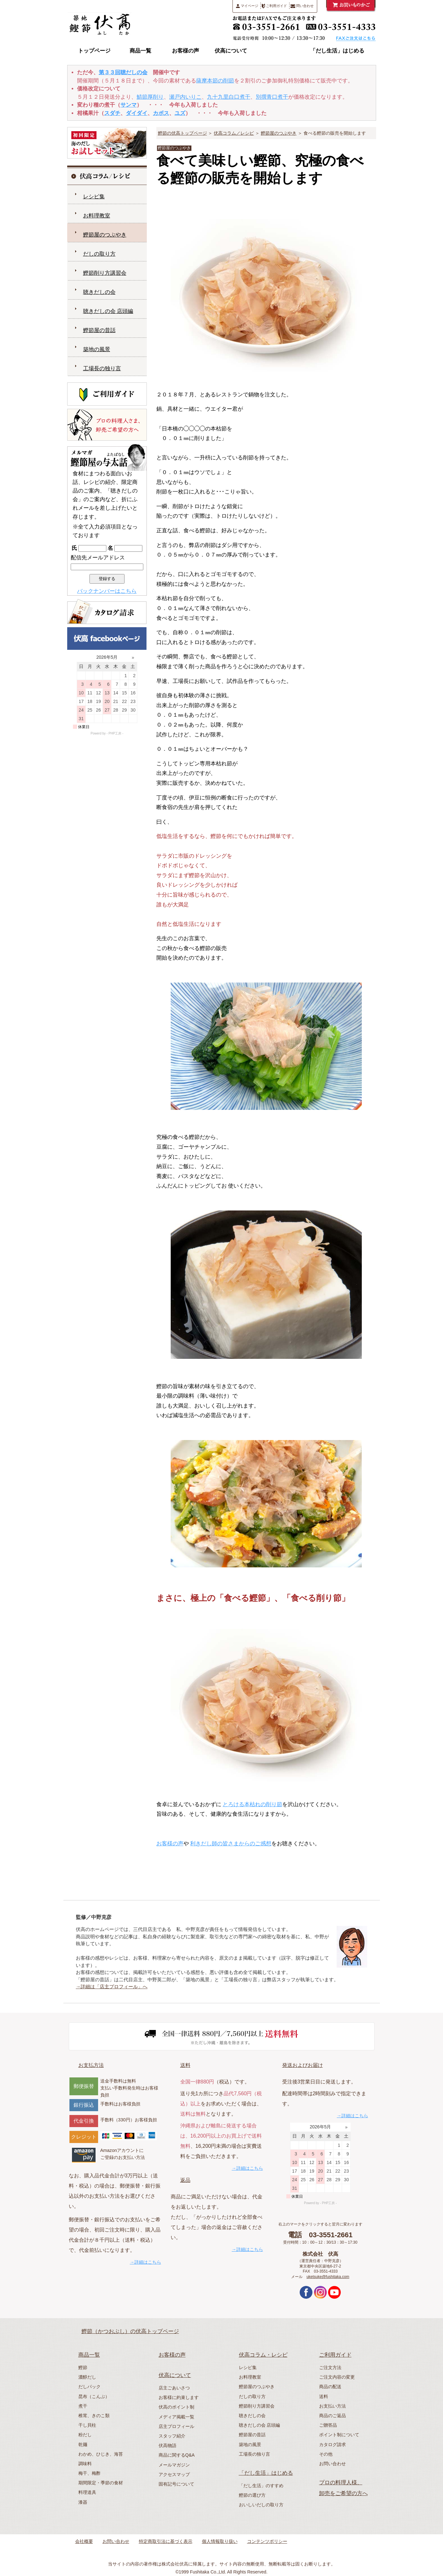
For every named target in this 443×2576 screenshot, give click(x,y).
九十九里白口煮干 (228, 97)
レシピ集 (94, 197)
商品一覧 (140, 51)
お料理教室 (96, 216)
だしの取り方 (99, 254)
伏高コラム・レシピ (263, 2355)
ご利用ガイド (274, 6)
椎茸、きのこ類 (94, 2415)
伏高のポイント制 (176, 2406)
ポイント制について (339, 2434)
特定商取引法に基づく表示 (165, 2541)
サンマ (128, 105)
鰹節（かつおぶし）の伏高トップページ (130, 2331)
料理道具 (87, 2492)
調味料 (85, 2463)
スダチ (112, 113)
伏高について (231, 51)
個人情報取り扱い (220, 2541)
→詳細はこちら (145, 2262)
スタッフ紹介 (172, 2435)
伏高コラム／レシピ (234, 133)
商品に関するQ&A (177, 2455)
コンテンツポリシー (267, 2541)
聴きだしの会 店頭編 (108, 311)
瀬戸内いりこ (185, 97)
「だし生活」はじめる (337, 51)
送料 (185, 2065)
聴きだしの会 (99, 292)
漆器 (82, 2502)
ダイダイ (136, 113)
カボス (161, 113)
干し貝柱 (87, 2425)
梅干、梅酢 (89, 2473)
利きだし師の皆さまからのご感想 (230, 1844)
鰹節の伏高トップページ (182, 133)
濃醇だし (87, 2377)
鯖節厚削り (150, 97)
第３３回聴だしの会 (123, 72)
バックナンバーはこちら (107, 591)
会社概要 (84, 2541)
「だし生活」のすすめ (261, 2485)
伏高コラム (276, 51)
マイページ (247, 6)
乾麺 (82, 2444)
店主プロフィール (176, 2426)
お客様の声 (185, 51)
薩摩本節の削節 (215, 81)
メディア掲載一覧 (176, 2416)
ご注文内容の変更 (337, 2377)
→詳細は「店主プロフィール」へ (111, 1986)
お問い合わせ (332, 2463)
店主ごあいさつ (174, 2387)
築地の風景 (96, 349)
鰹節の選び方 (252, 2495)
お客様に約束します (179, 2397)
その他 (325, 2454)
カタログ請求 (332, 2444)
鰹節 (82, 2367)
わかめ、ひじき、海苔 (100, 2454)
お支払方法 (91, 2065)
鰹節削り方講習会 (104, 273)
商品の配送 (330, 2386)
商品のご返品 (332, 2415)
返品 (185, 2180)
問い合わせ (302, 6)
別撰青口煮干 (272, 97)
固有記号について (176, 2484)
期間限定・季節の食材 (100, 2482)
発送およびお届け (302, 2065)
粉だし (85, 2434)
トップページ (94, 51)
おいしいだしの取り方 (261, 2504)
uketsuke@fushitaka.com (327, 2276)
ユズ (180, 113)
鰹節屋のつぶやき (279, 133)
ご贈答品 (328, 2425)
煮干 (82, 2406)
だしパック (89, 2386)
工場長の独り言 (102, 368)
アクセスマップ (174, 2474)
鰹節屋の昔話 (99, 330)
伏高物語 (167, 2445)
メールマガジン (174, 2464)
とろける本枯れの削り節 (252, 1804)
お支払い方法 (332, 2406)
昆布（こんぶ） (94, 2396)
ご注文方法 (330, 2367)
